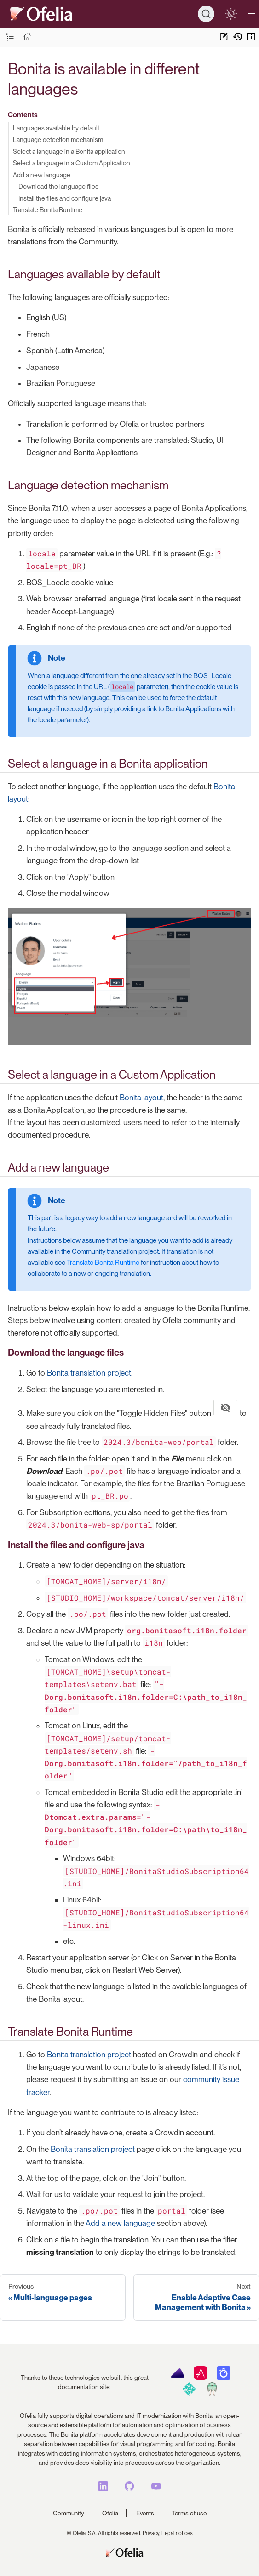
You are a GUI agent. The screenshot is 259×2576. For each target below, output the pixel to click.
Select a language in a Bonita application (69, 151)
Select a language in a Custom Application (71, 163)
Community (68, 2513)
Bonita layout (141, 1097)
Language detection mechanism (58, 139)
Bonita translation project (89, 1372)
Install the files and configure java (64, 198)
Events (145, 2513)
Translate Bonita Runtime (47, 210)
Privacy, (151, 2533)
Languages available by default (56, 128)
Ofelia (110, 2513)
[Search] (206, 14)
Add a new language (41, 175)
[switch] (230, 13)
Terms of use (189, 2513)
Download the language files (58, 186)
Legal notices (177, 2533)
